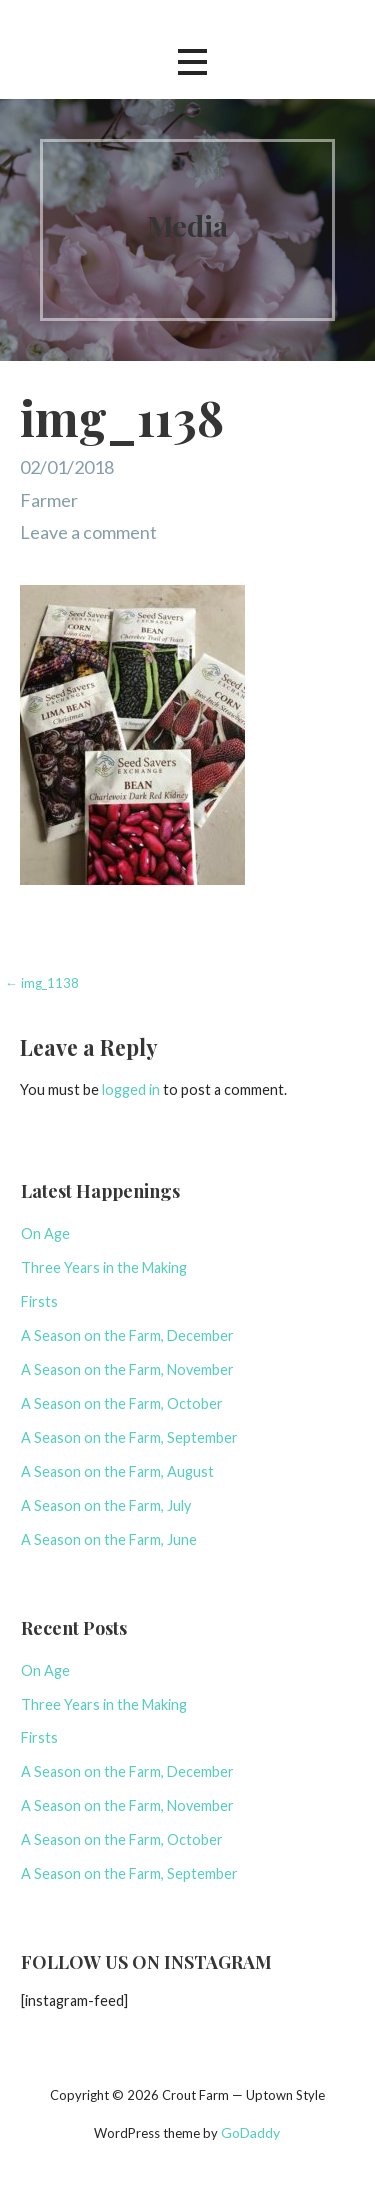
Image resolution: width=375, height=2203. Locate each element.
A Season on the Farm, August (117, 1471)
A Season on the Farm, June (109, 1539)
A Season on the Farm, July (106, 1505)
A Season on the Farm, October (122, 1403)
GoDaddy (250, 2132)
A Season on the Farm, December (127, 1335)
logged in (131, 1089)
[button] (192, 62)
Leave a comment (88, 532)
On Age (45, 1233)
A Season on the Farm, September (129, 1437)
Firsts (39, 1301)
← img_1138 (42, 983)
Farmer (49, 500)
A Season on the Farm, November (127, 1369)
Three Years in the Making (104, 1267)
